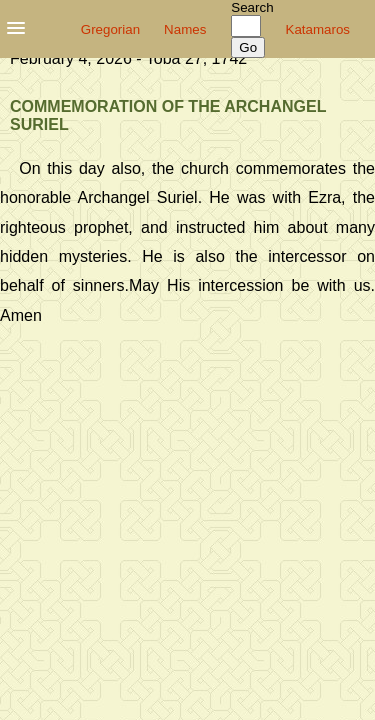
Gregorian (110, 29)
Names (185, 29)
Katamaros (318, 29)
